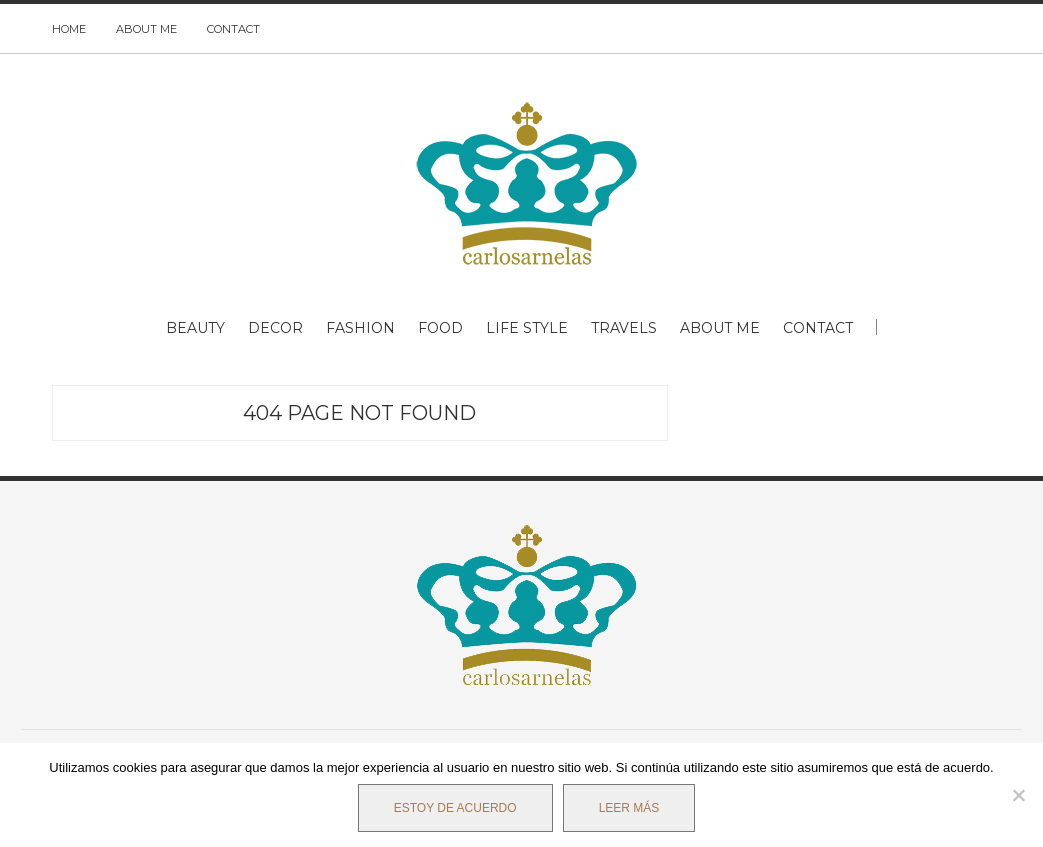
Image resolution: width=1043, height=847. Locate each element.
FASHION (360, 328)
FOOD (440, 328)
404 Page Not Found (359, 413)
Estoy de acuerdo (455, 808)
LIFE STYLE (527, 328)
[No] (1018, 795)
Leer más (629, 808)
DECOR (275, 328)
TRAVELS (624, 328)
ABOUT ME (146, 29)
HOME (69, 29)
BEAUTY (195, 328)
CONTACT (233, 29)
